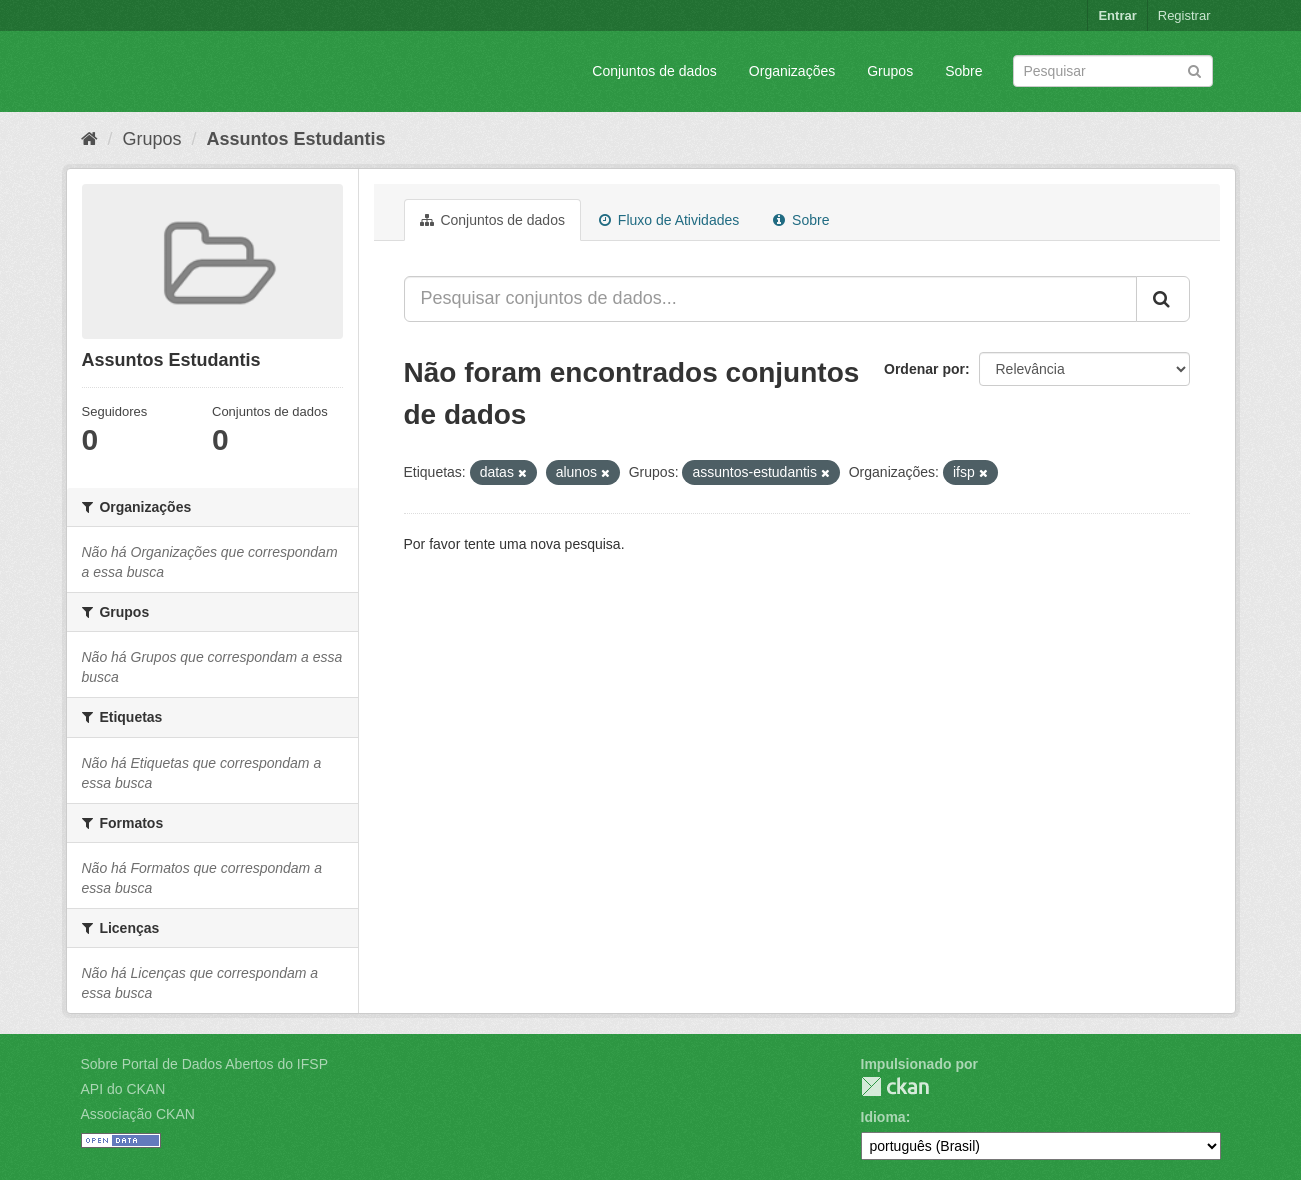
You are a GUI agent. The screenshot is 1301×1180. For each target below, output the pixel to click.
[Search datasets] (1113, 71)
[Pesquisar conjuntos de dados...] (770, 299)
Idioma (883, 1117)
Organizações (792, 71)
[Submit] (1194, 69)
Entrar (1117, 15)
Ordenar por (924, 369)
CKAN (895, 1086)
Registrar (1184, 15)
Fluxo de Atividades (669, 220)
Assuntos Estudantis (296, 139)
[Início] (89, 139)
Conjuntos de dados (654, 71)
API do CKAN (123, 1089)
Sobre (963, 71)
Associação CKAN (138, 1114)
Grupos (890, 71)
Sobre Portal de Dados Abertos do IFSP (204, 1064)
